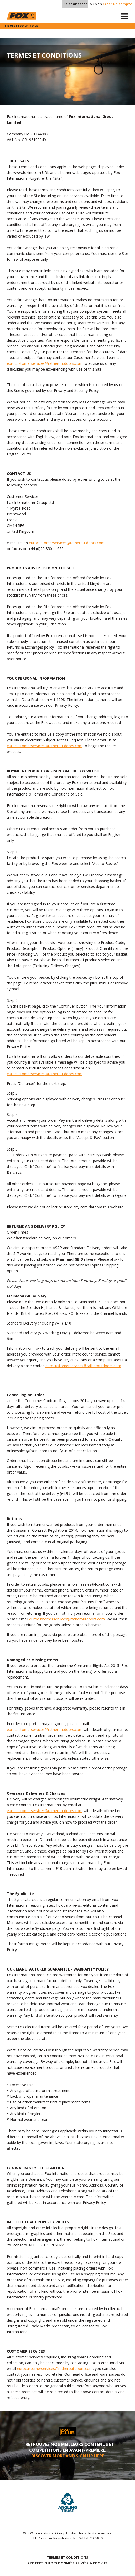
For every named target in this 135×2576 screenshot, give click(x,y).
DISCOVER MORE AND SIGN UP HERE (67, 2456)
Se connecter (75, 4)
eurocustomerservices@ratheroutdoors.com (67, 542)
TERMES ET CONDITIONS (67, 2557)
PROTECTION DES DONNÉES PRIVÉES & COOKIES (68, 2563)
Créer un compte (117, 4)
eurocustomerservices (44, 363)
